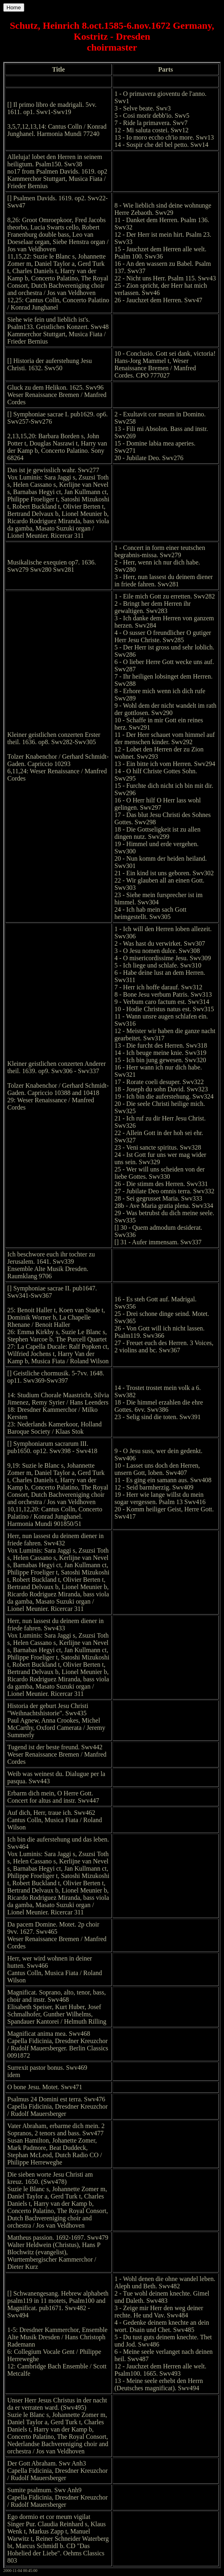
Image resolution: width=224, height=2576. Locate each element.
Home (13, 7)
